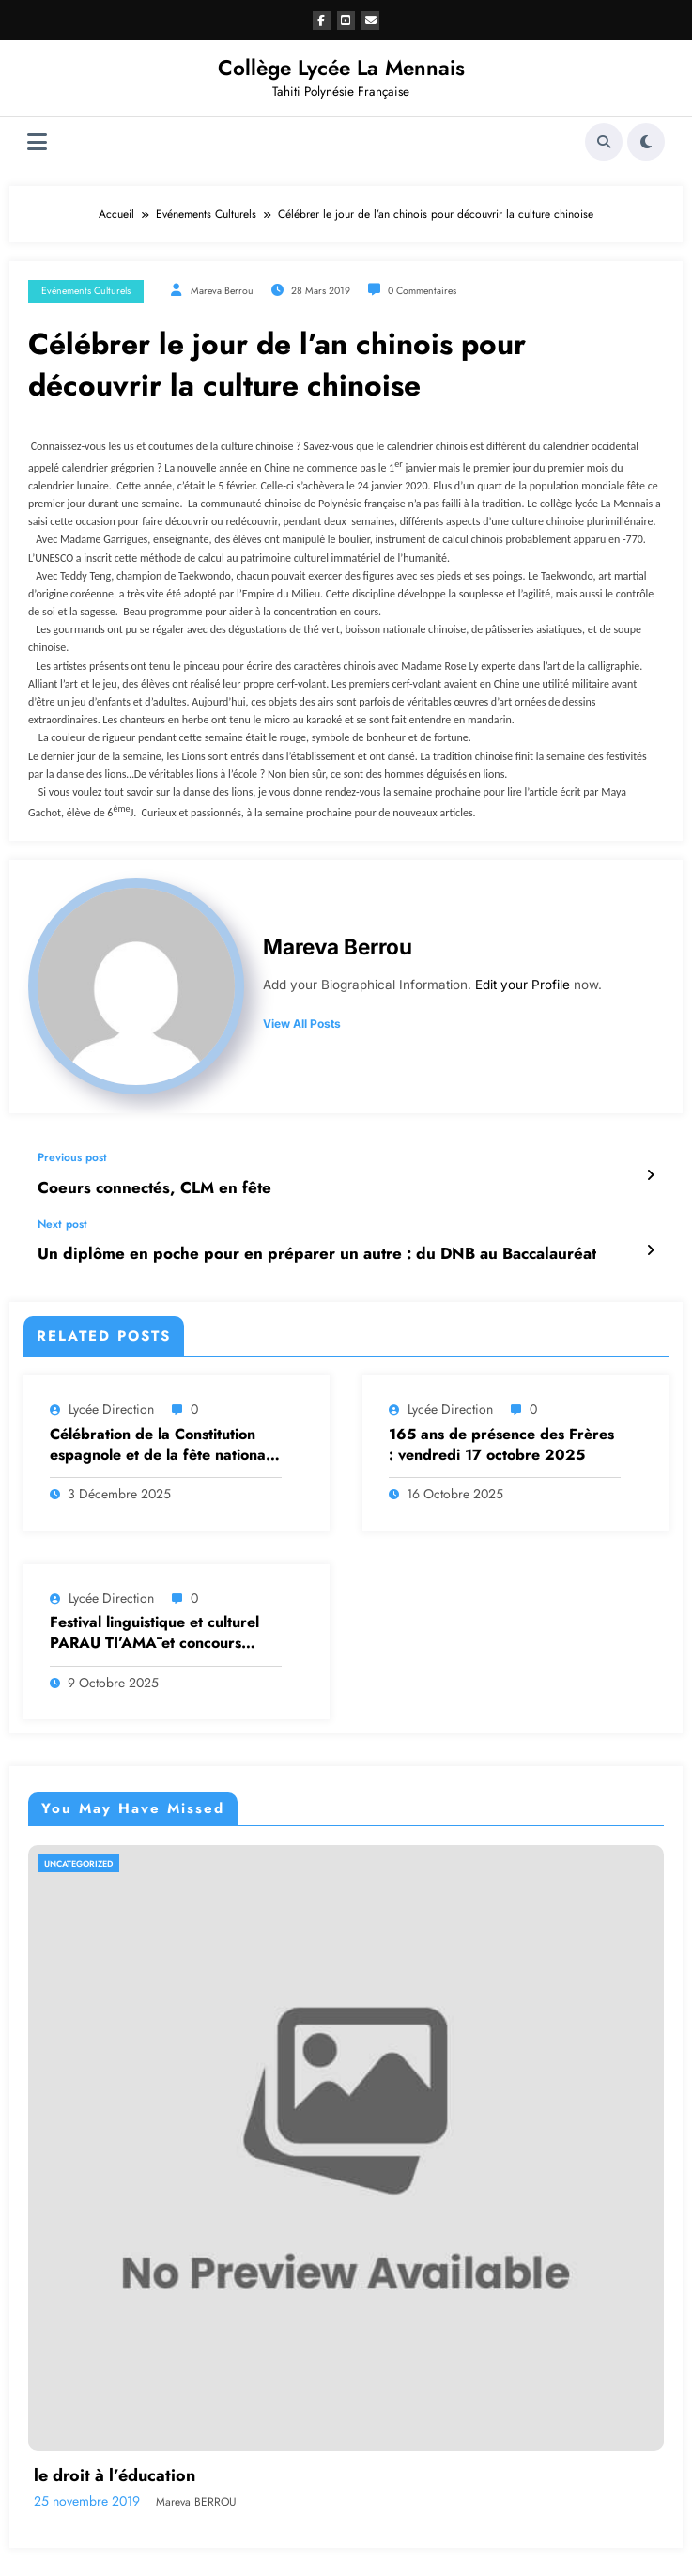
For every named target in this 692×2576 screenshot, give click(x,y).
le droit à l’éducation (114, 2470)
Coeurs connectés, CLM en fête (143, 1186)
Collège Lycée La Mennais (341, 68)
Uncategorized (78, 1858)
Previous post (72, 1157)
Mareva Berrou (222, 291)
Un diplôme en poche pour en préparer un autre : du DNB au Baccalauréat (287, 1249)
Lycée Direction (111, 1404)
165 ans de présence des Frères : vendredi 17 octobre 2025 (501, 1439)
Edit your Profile (522, 984)
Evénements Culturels (86, 291)
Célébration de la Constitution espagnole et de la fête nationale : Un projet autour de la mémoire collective (164, 1440)
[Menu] (37, 142)
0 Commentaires (422, 291)
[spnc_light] (646, 142)
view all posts (302, 1024)
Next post (62, 1221)
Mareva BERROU (196, 2496)
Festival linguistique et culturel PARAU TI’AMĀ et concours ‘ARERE (154, 1627)
